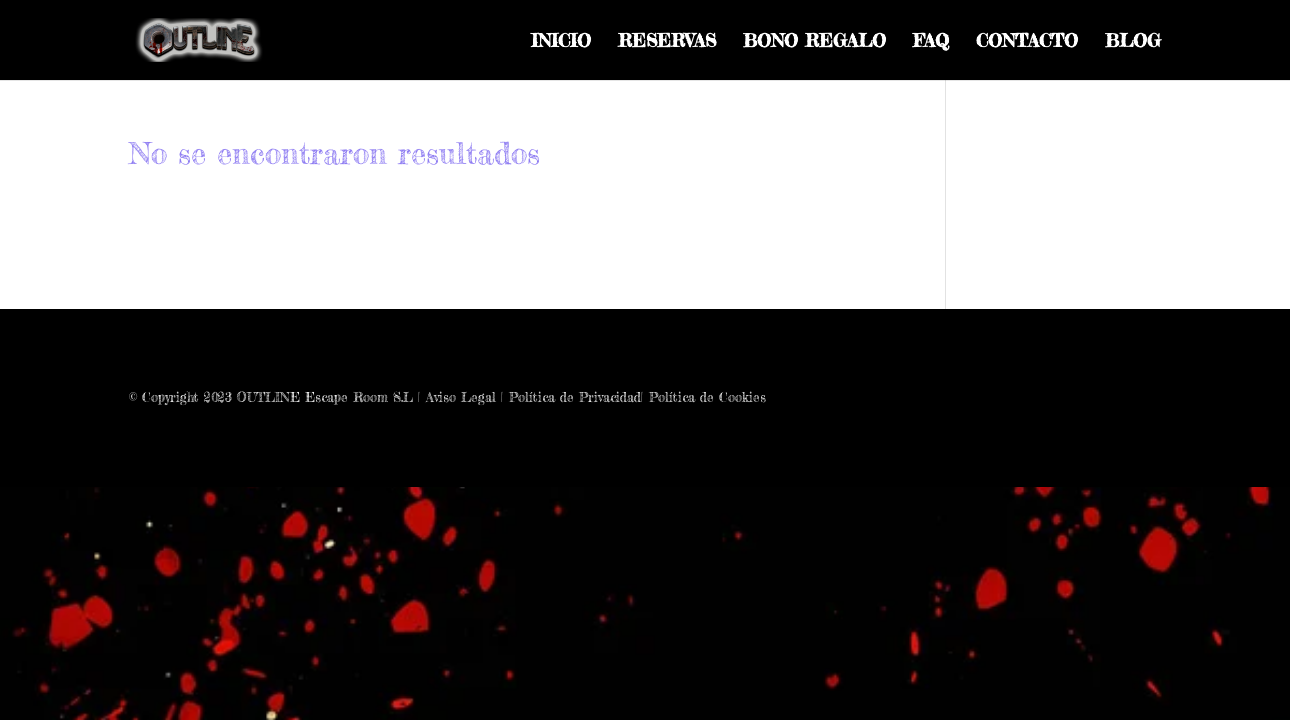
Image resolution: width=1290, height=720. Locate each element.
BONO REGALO (814, 42)
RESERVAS (667, 42)
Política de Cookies (707, 397)
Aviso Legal (461, 397)
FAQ (931, 42)
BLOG (1133, 42)
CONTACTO (1027, 42)
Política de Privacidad (575, 397)
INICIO (561, 42)
